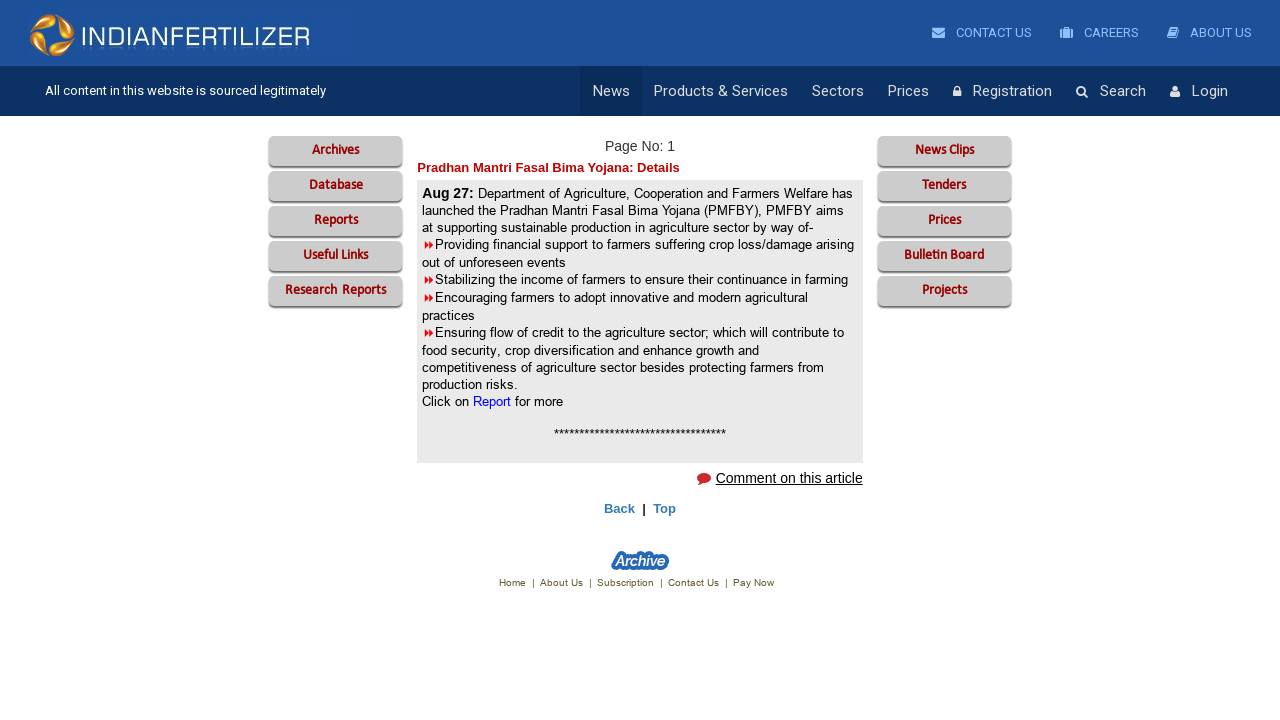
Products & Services (721, 91)
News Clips (944, 150)
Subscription (625, 582)
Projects (944, 290)
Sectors (838, 91)
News (611, 91)
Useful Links (335, 255)
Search (1111, 92)
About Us (1209, 32)
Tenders (944, 185)
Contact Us (982, 32)
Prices (908, 91)
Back (619, 508)
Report (492, 401)
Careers (1099, 32)
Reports (336, 220)
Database (336, 185)
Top (664, 508)
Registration (1002, 92)
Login (1199, 92)
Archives (335, 150)
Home (512, 582)
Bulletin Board (944, 255)
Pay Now (753, 582)
